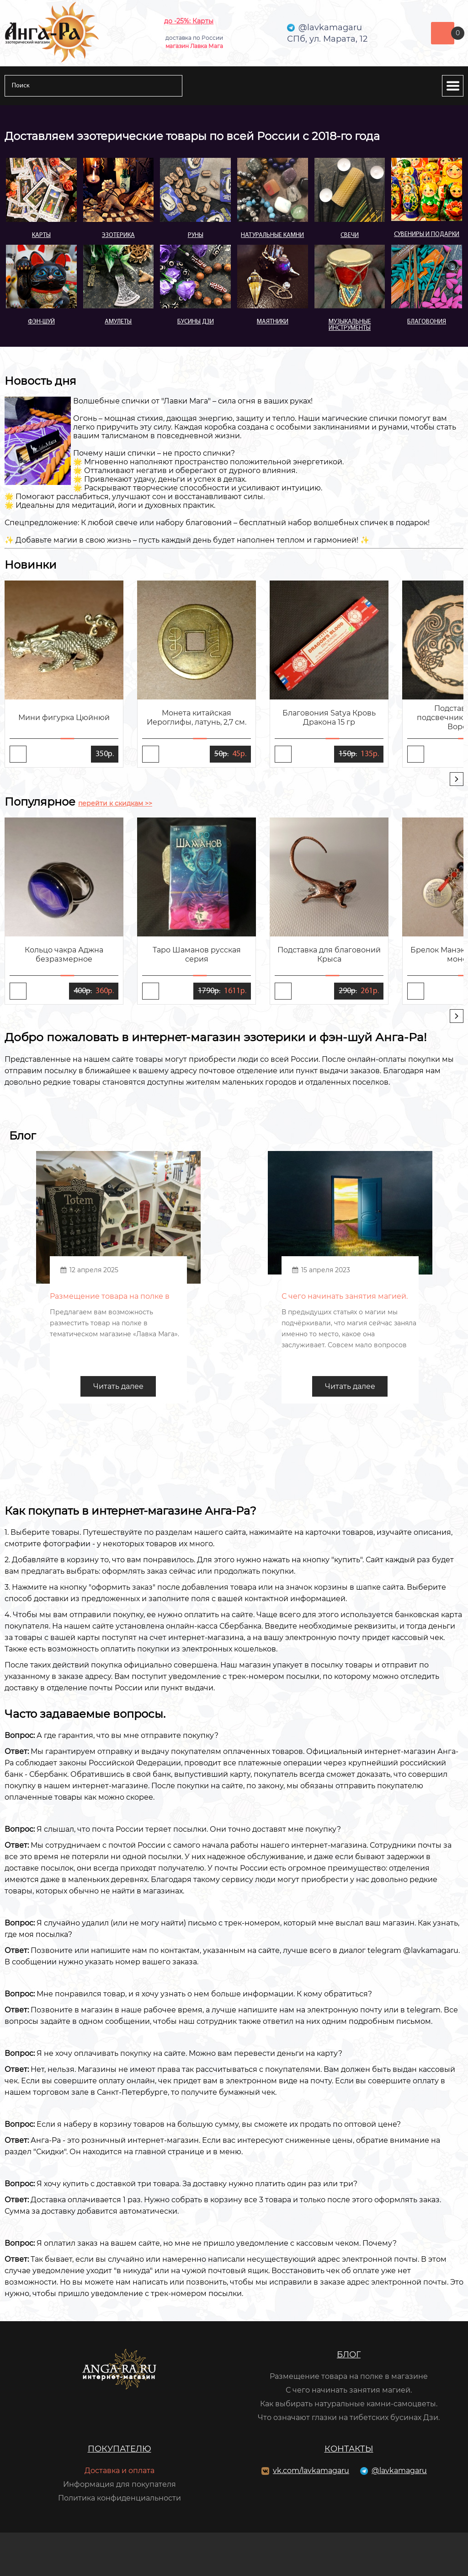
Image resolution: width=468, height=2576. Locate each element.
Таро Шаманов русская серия (197, 954)
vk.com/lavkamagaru (311, 2470)
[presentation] (456, 779)
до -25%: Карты (188, 21)
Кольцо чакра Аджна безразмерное (64, 954)
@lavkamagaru (399, 2470)
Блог (349, 2355)
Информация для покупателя (119, 2484)
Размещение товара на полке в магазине (349, 2376)
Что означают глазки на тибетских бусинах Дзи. (349, 2417)
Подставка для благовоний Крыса (329, 954)
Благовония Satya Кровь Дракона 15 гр (329, 717)
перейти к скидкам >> (115, 803)
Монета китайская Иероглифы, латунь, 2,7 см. (196, 717)
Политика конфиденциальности (119, 2498)
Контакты (348, 2449)
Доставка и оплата (119, 2470)
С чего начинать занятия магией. (349, 2390)
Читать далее (118, 1386)
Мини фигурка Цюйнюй (64, 717)
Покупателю (119, 2449)
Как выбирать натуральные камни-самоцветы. (348, 2403)
